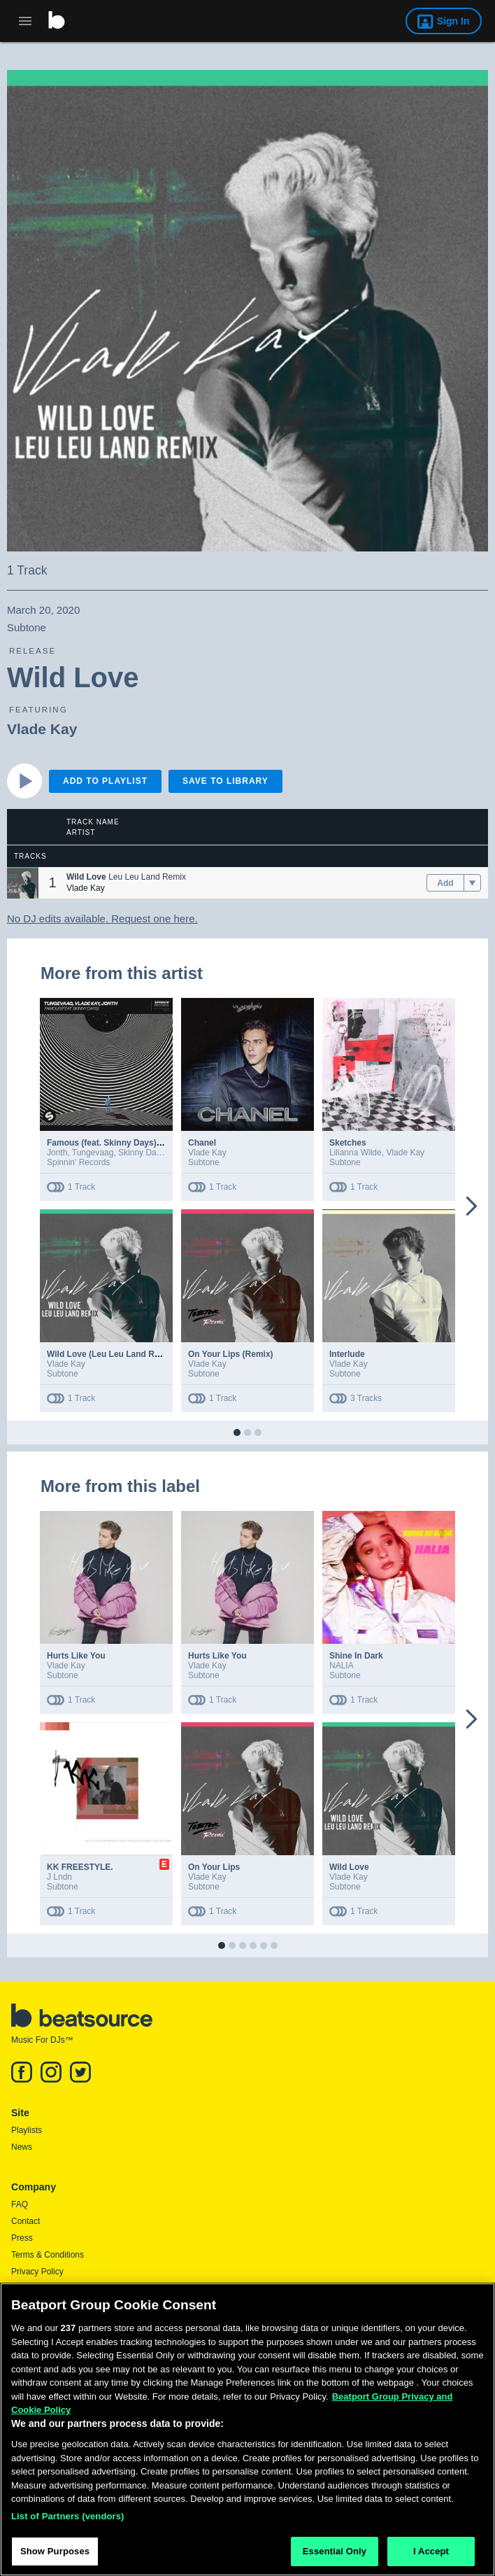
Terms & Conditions (47, 2255)
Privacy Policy (37, 2271)
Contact (25, 2221)
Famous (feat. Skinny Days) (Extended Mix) (132, 1143)
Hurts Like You (76, 1656)
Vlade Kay (42, 729)
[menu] (472, 883)
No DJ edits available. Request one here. (102, 918)
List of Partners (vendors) (67, 2516)
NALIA (341, 1665)
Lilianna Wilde (355, 1152)
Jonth (57, 1152)
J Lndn (59, 1877)
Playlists (26, 2130)
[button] (22, 883)
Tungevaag (93, 1152)
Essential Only (334, 2551)
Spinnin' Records (78, 1162)
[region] (247, 2429)
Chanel (202, 1143)
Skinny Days (141, 1152)
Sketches (347, 1143)
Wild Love (349, 1867)
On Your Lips (214, 1867)
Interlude (347, 1354)
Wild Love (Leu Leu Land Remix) (111, 1354)
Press (22, 2238)
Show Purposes (54, 2551)
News (21, 2147)
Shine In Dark (356, 1656)
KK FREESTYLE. (80, 1867)
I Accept (431, 2551)
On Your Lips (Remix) (230, 1354)
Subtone (204, 1162)
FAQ (19, 2204)
